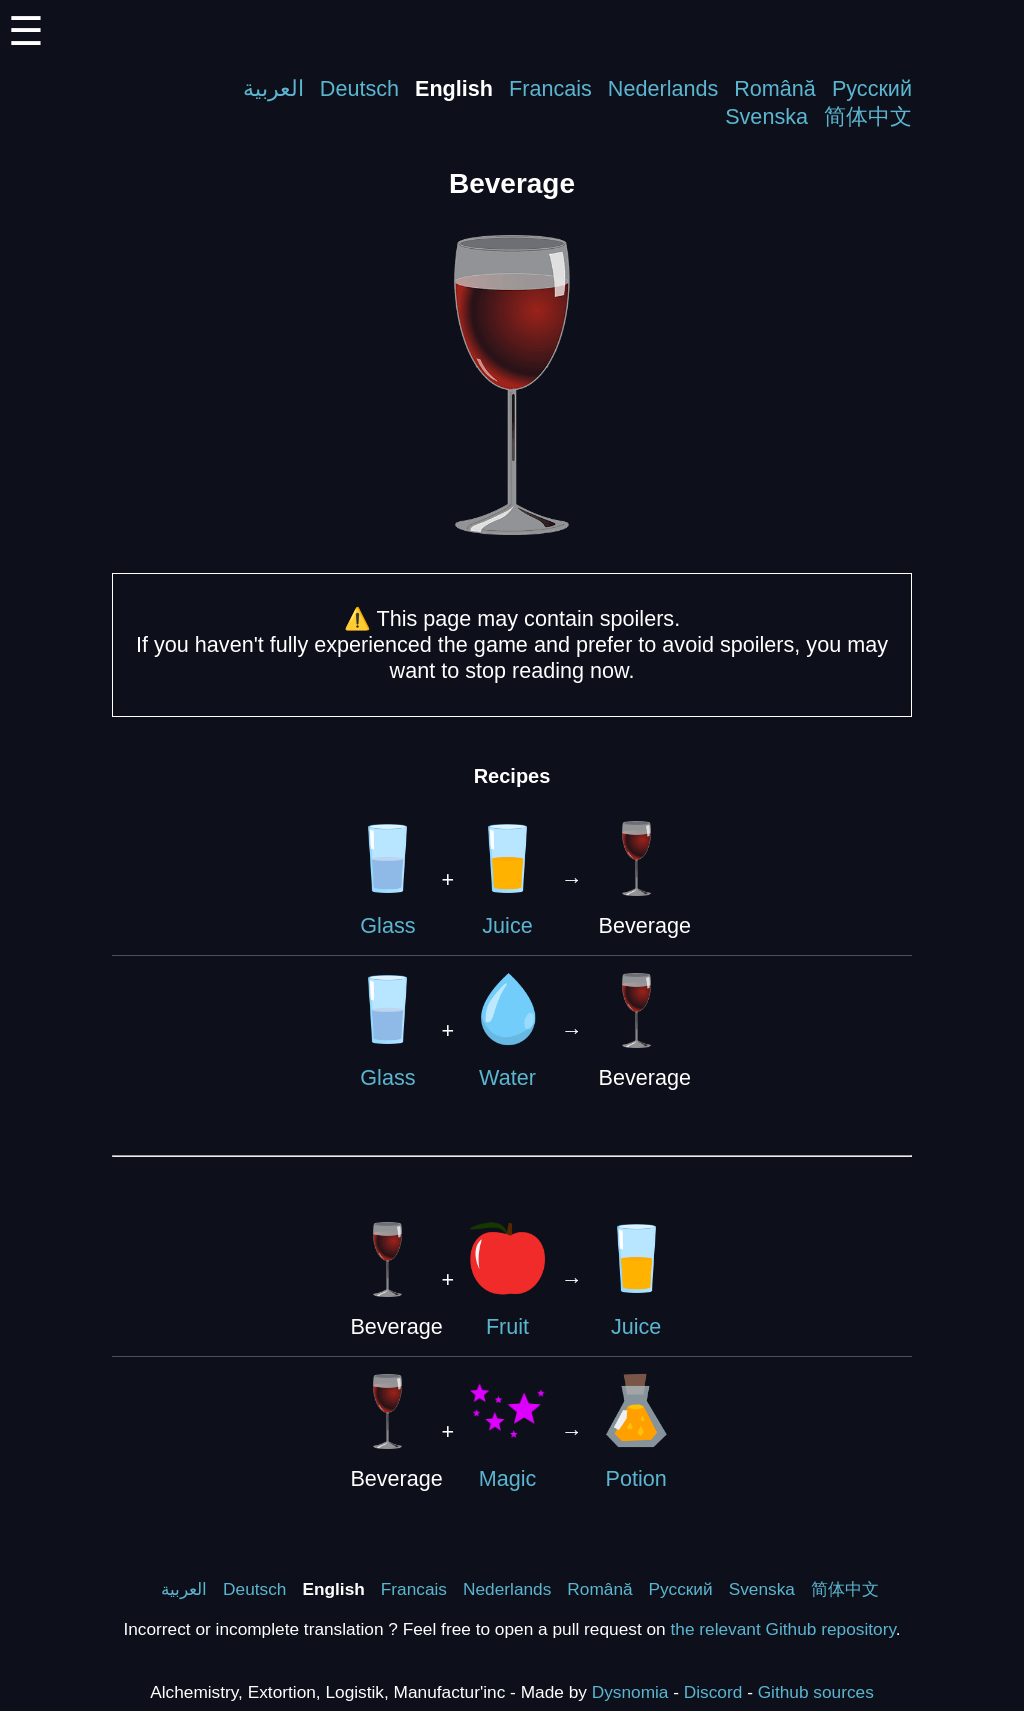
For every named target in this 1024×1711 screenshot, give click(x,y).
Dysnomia (630, 1692)
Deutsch (359, 88)
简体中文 (868, 116)
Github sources (816, 1692)
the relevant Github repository (783, 1629)
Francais (550, 88)
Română (775, 88)
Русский (872, 88)
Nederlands (663, 88)
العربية (273, 88)
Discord (713, 1692)
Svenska (766, 116)
